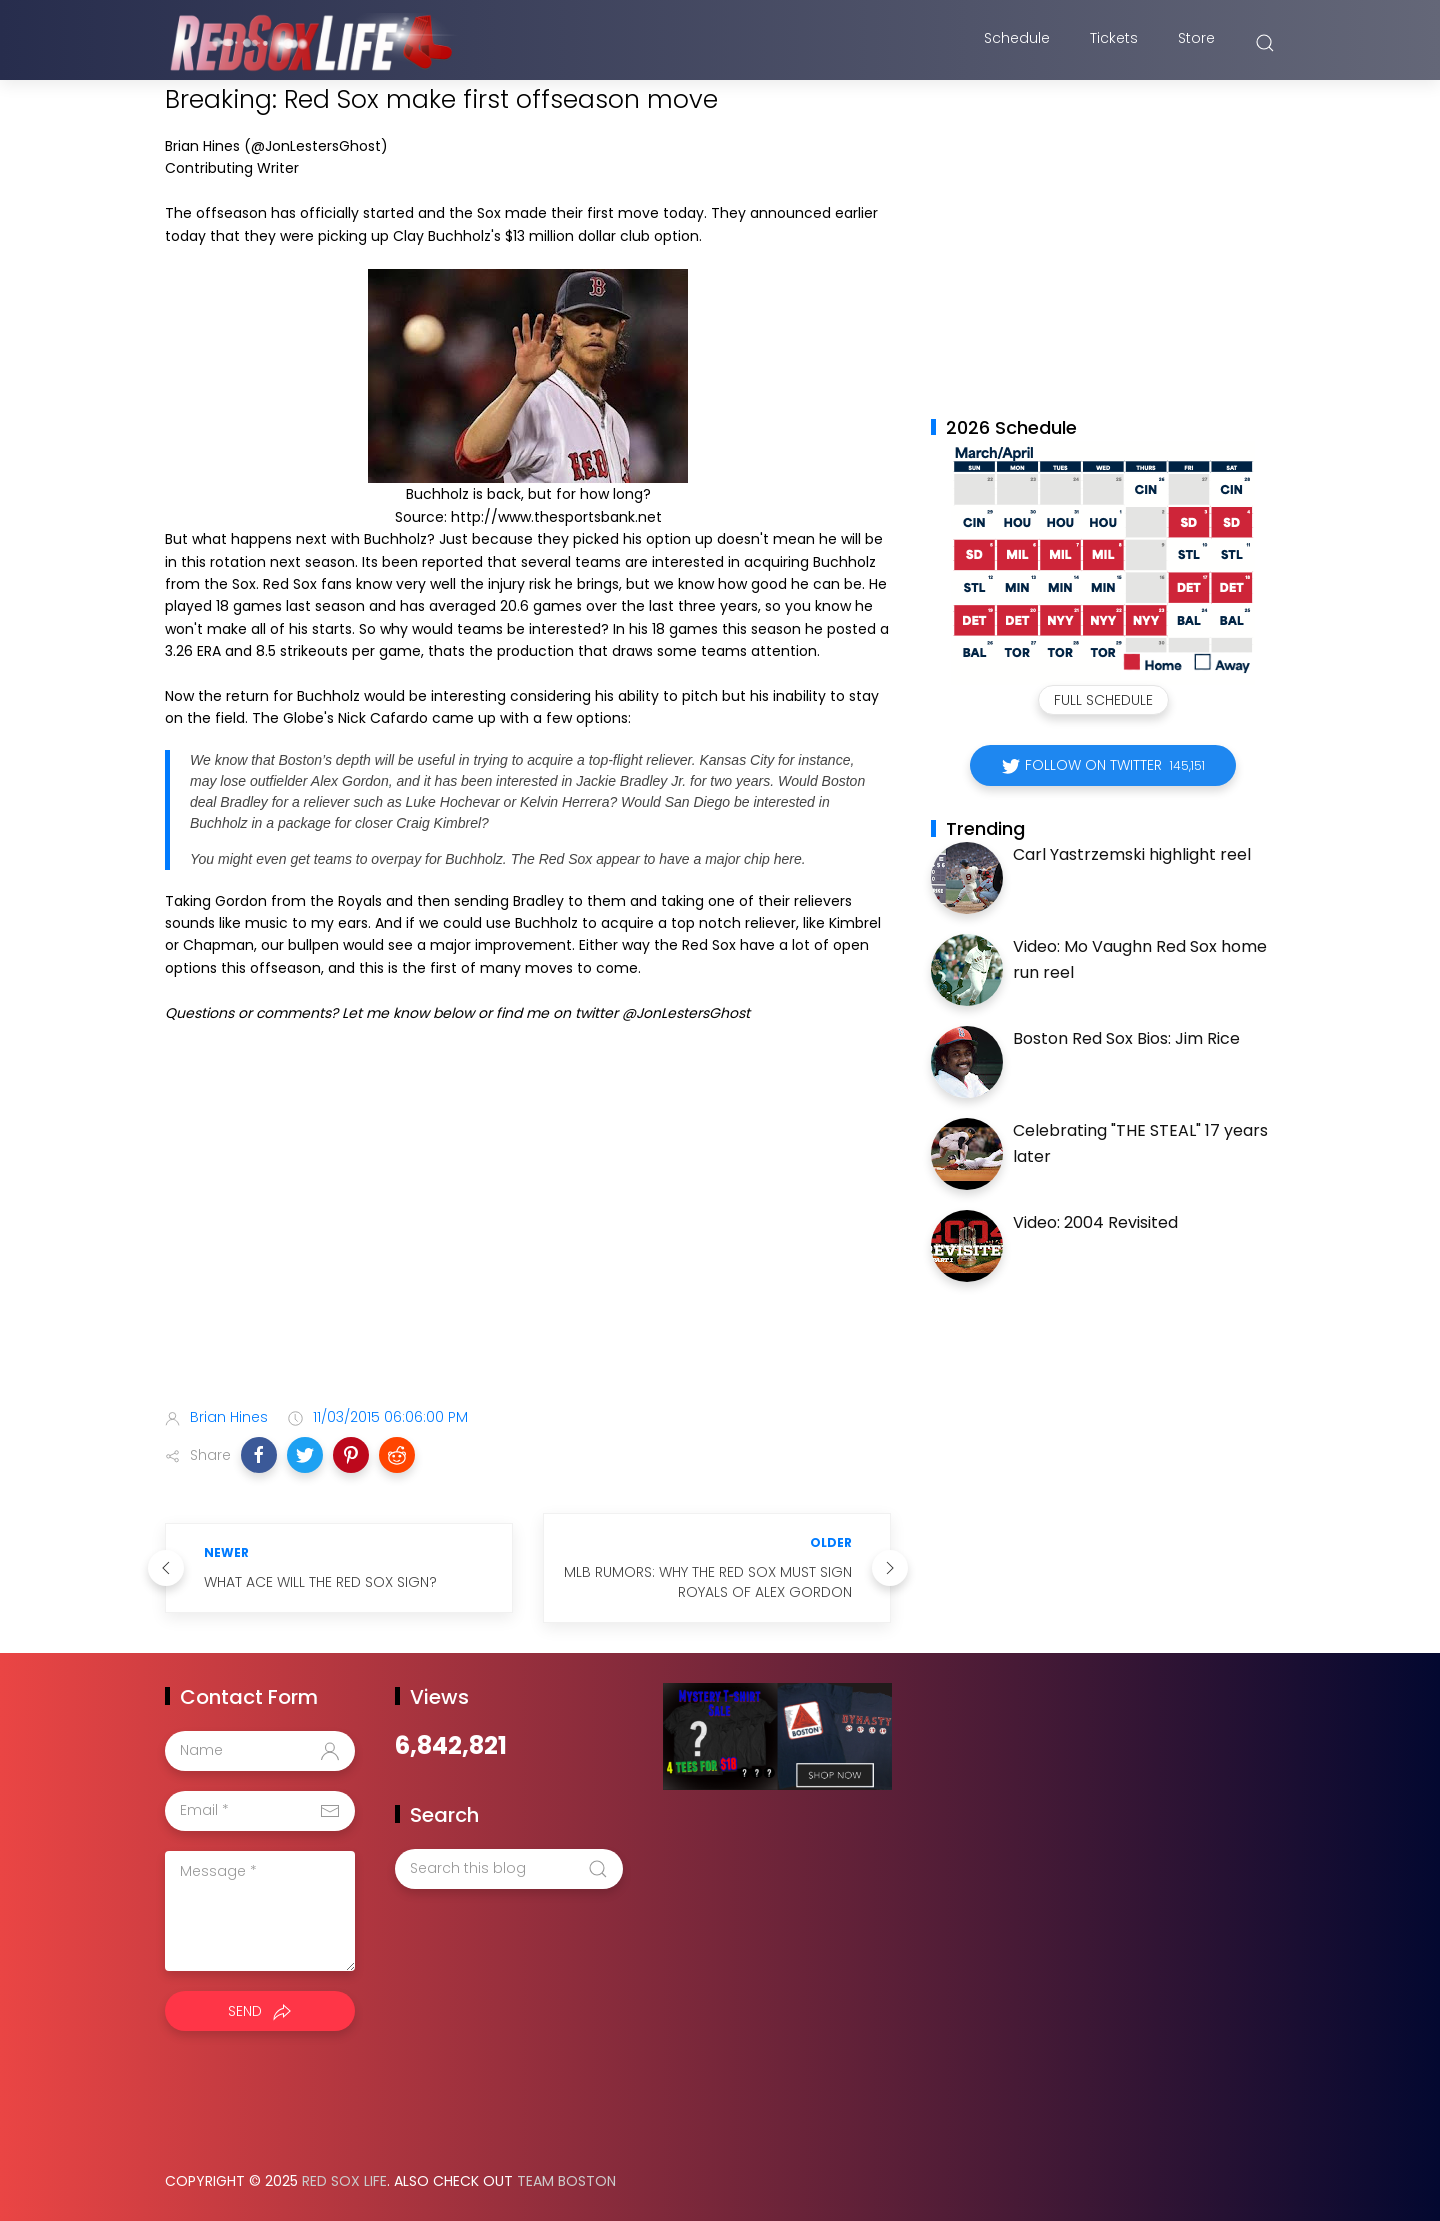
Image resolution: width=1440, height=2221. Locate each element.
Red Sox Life (344, 2181)
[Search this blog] (509, 1869)
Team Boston (566, 2181)
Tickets (1114, 43)
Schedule (1017, 43)
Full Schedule (1103, 700)
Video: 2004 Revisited (1095, 1222)
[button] (259, 1455)
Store (1196, 43)
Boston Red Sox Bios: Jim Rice (1126, 1038)
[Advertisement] (528, 1234)
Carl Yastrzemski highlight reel (1132, 854)
